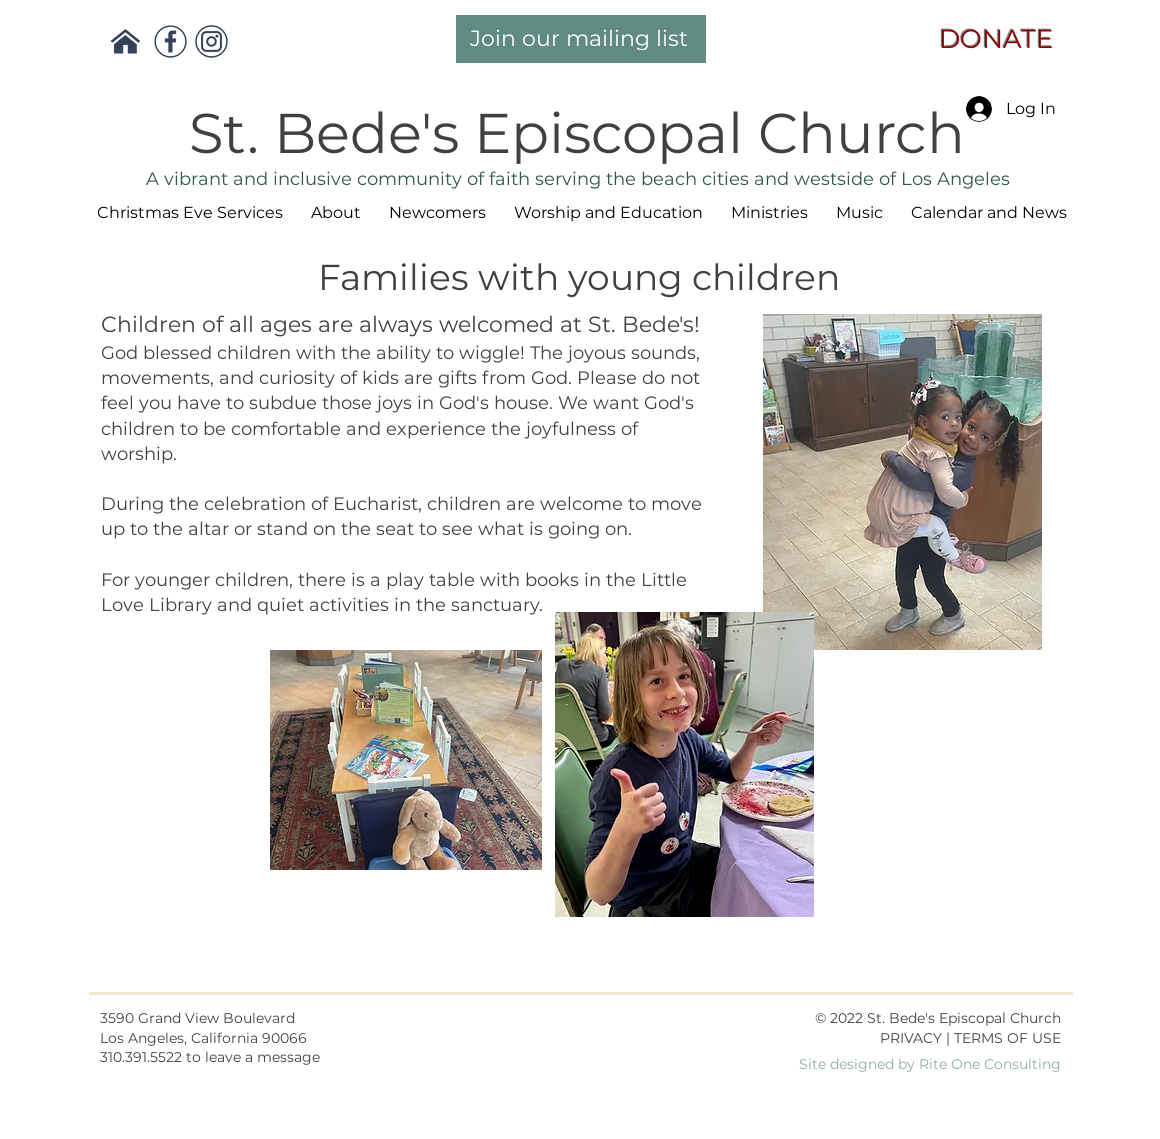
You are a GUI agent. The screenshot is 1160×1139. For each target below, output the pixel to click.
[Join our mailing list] (581, 39)
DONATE (989, 39)
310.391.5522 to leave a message (210, 1057)
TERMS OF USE (1007, 1038)
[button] (336, 213)
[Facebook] (170, 41)
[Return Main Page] (125, 41)
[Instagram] (211, 41)
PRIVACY (911, 1038)
